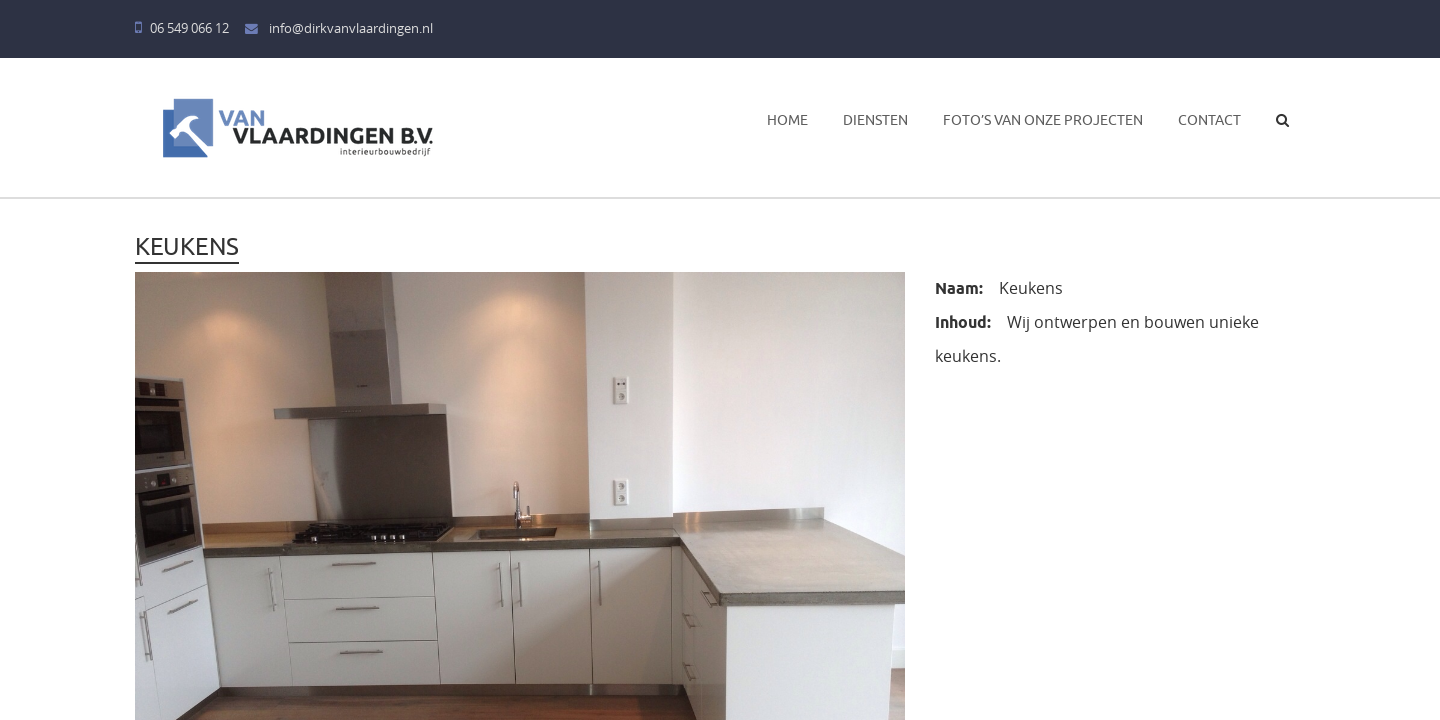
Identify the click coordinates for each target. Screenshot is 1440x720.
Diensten (875, 120)
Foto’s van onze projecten (1043, 120)
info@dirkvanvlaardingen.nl (339, 28)
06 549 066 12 (182, 28)
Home (787, 120)
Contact (1209, 120)
